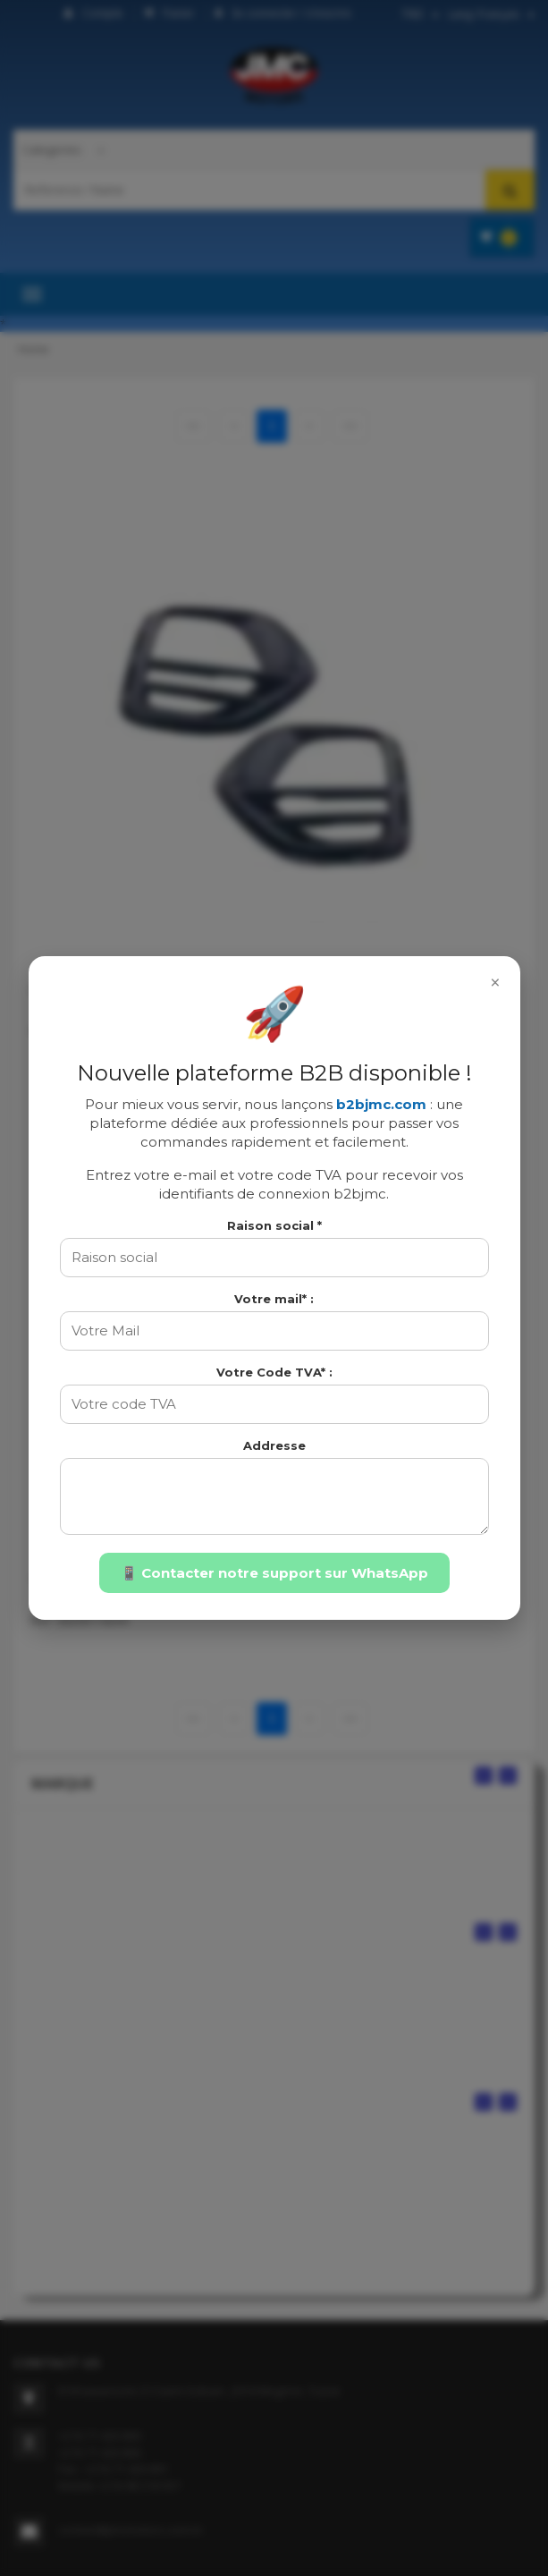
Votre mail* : (274, 1299)
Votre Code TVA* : (274, 1372)
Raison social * (274, 1225)
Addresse (274, 1445)
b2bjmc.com (381, 1104)
